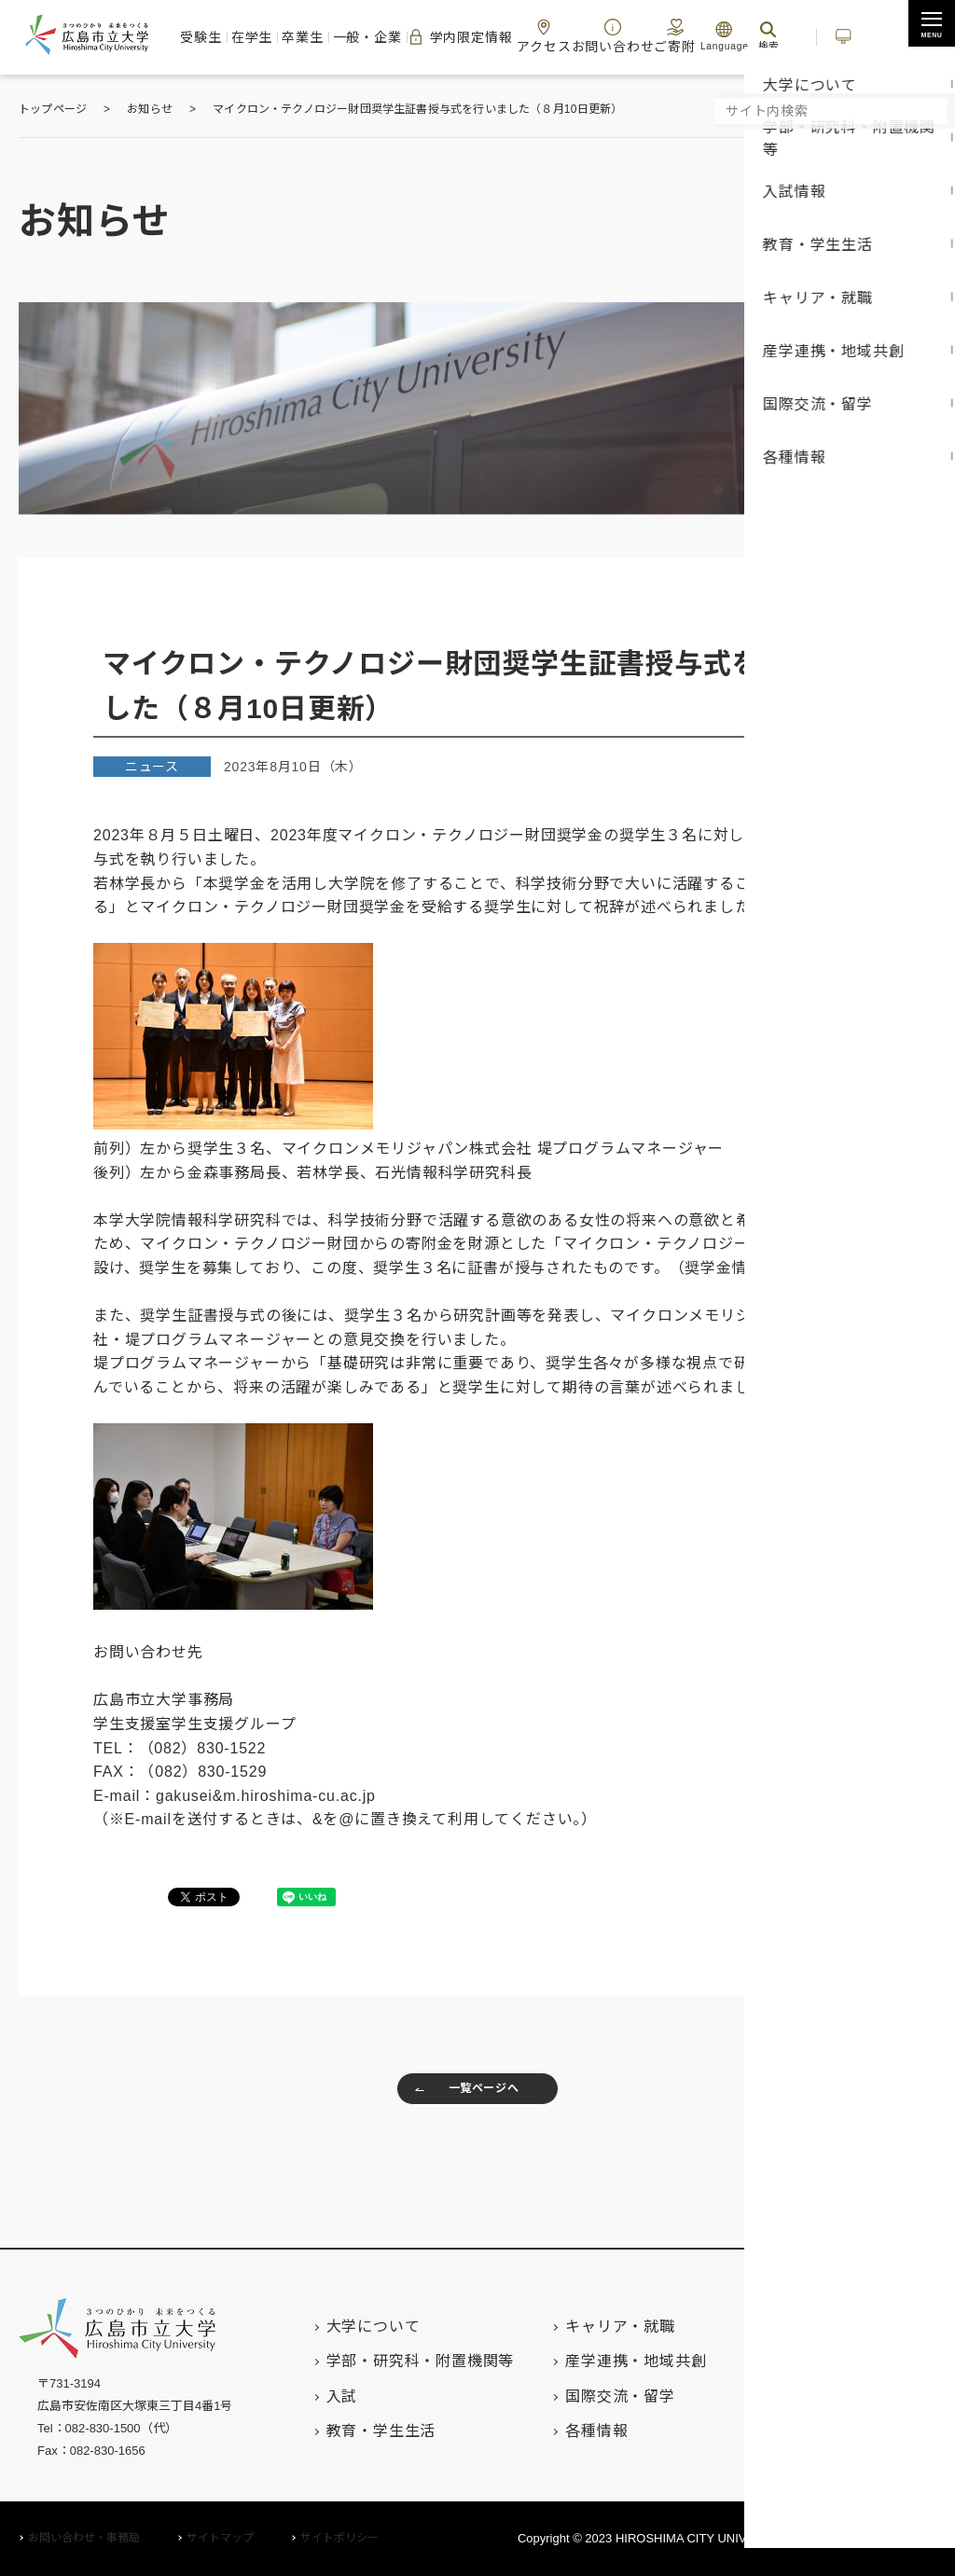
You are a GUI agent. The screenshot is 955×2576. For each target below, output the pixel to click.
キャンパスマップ (832, 2395)
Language (707, 35)
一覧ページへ (458, 2094)
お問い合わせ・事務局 (84, 2537)
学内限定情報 (461, 37)
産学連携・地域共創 (598, 2361)
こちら (802, 1268)
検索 (750, 35)
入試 (305, 2396)
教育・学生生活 (344, 2431)
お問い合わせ (603, 35)
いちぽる (846, 35)
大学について (336, 2326)
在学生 (266, 36)
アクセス (543, 35)
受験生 (220, 36)
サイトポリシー (339, 2537)
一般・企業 (373, 36)
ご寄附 (657, 35)
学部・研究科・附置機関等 (383, 2361)
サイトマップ (220, 2537)
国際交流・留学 (583, 2396)
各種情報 (559, 2431)
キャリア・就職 (583, 2326)
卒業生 (313, 36)
